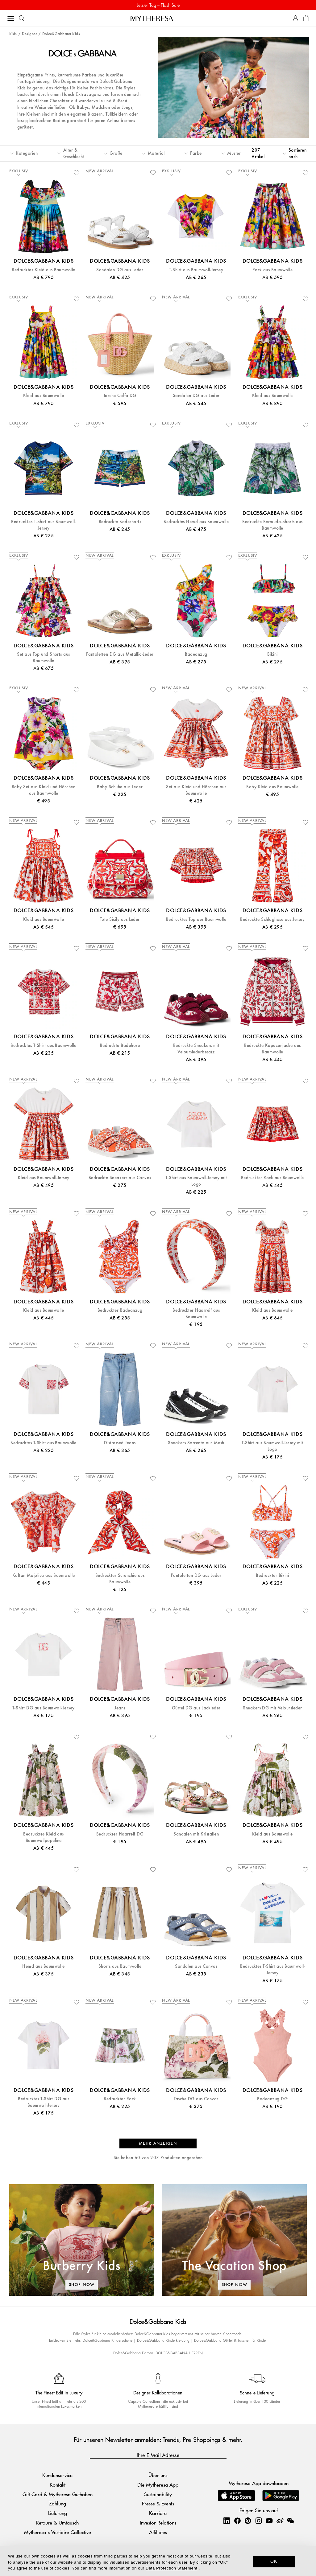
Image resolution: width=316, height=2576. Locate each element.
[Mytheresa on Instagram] (258, 2520)
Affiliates (158, 2532)
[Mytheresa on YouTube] (269, 2520)
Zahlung (57, 2503)
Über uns (157, 2475)
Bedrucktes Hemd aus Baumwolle (196, 521)
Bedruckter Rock (120, 2099)
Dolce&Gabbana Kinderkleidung (163, 2340)
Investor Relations (158, 2522)
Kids (13, 34)
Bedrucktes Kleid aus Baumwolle (43, 270)
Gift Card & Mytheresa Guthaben (58, 2494)
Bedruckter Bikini (272, 1575)
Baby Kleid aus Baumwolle (272, 787)
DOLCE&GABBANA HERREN (179, 2353)
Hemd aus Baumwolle (43, 1966)
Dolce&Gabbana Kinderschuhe (107, 2340)
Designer (29, 34)
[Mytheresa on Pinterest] (248, 2520)
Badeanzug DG (272, 2099)
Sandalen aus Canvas (196, 1966)
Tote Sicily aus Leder (120, 919)
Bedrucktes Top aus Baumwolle (196, 919)
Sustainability (158, 2494)
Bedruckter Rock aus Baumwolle (272, 1177)
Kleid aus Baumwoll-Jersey (43, 1177)
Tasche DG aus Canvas (196, 2099)
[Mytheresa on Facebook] (237, 2520)
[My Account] (295, 18)
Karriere (158, 2513)
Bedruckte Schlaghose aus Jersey (272, 919)
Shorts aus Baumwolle (120, 1966)
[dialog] (158, 2561)
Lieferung (57, 2513)
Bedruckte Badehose (120, 1045)
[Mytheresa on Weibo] (280, 2520)
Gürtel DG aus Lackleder (196, 1708)
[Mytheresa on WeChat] (290, 2520)
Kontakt (57, 2484)
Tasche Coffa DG (119, 395)
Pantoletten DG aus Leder (196, 1575)
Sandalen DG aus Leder (119, 270)
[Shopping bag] (306, 18)
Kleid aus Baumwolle (43, 395)
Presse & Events (158, 2503)
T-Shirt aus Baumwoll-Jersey (196, 270)
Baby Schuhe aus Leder (120, 787)
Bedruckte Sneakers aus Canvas (120, 1177)
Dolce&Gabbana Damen (133, 2353)
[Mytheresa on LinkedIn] (226, 2520)
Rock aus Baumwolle (272, 270)
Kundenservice (57, 2475)
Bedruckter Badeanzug (120, 1310)
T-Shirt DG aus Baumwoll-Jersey (43, 1708)
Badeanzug (196, 654)
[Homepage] (158, 18)
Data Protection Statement (171, 2568)
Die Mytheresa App (157, 2484)
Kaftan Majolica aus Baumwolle (43, 1575)
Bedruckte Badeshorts (120, 521)
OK (273, 2561)
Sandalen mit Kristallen (196, 1834)
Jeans (119, 1708)
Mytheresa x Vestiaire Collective (57, 2532)
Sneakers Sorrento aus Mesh (196, 1443)
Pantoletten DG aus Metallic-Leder (120, 654)
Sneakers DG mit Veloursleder (272, 1708)
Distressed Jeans (120, 1443)
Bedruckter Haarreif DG (120, 1834)
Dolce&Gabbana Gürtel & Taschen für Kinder (230, 2340)
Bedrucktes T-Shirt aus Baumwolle (43, 1045)
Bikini (272, 654)
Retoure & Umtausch (57, 2522)
